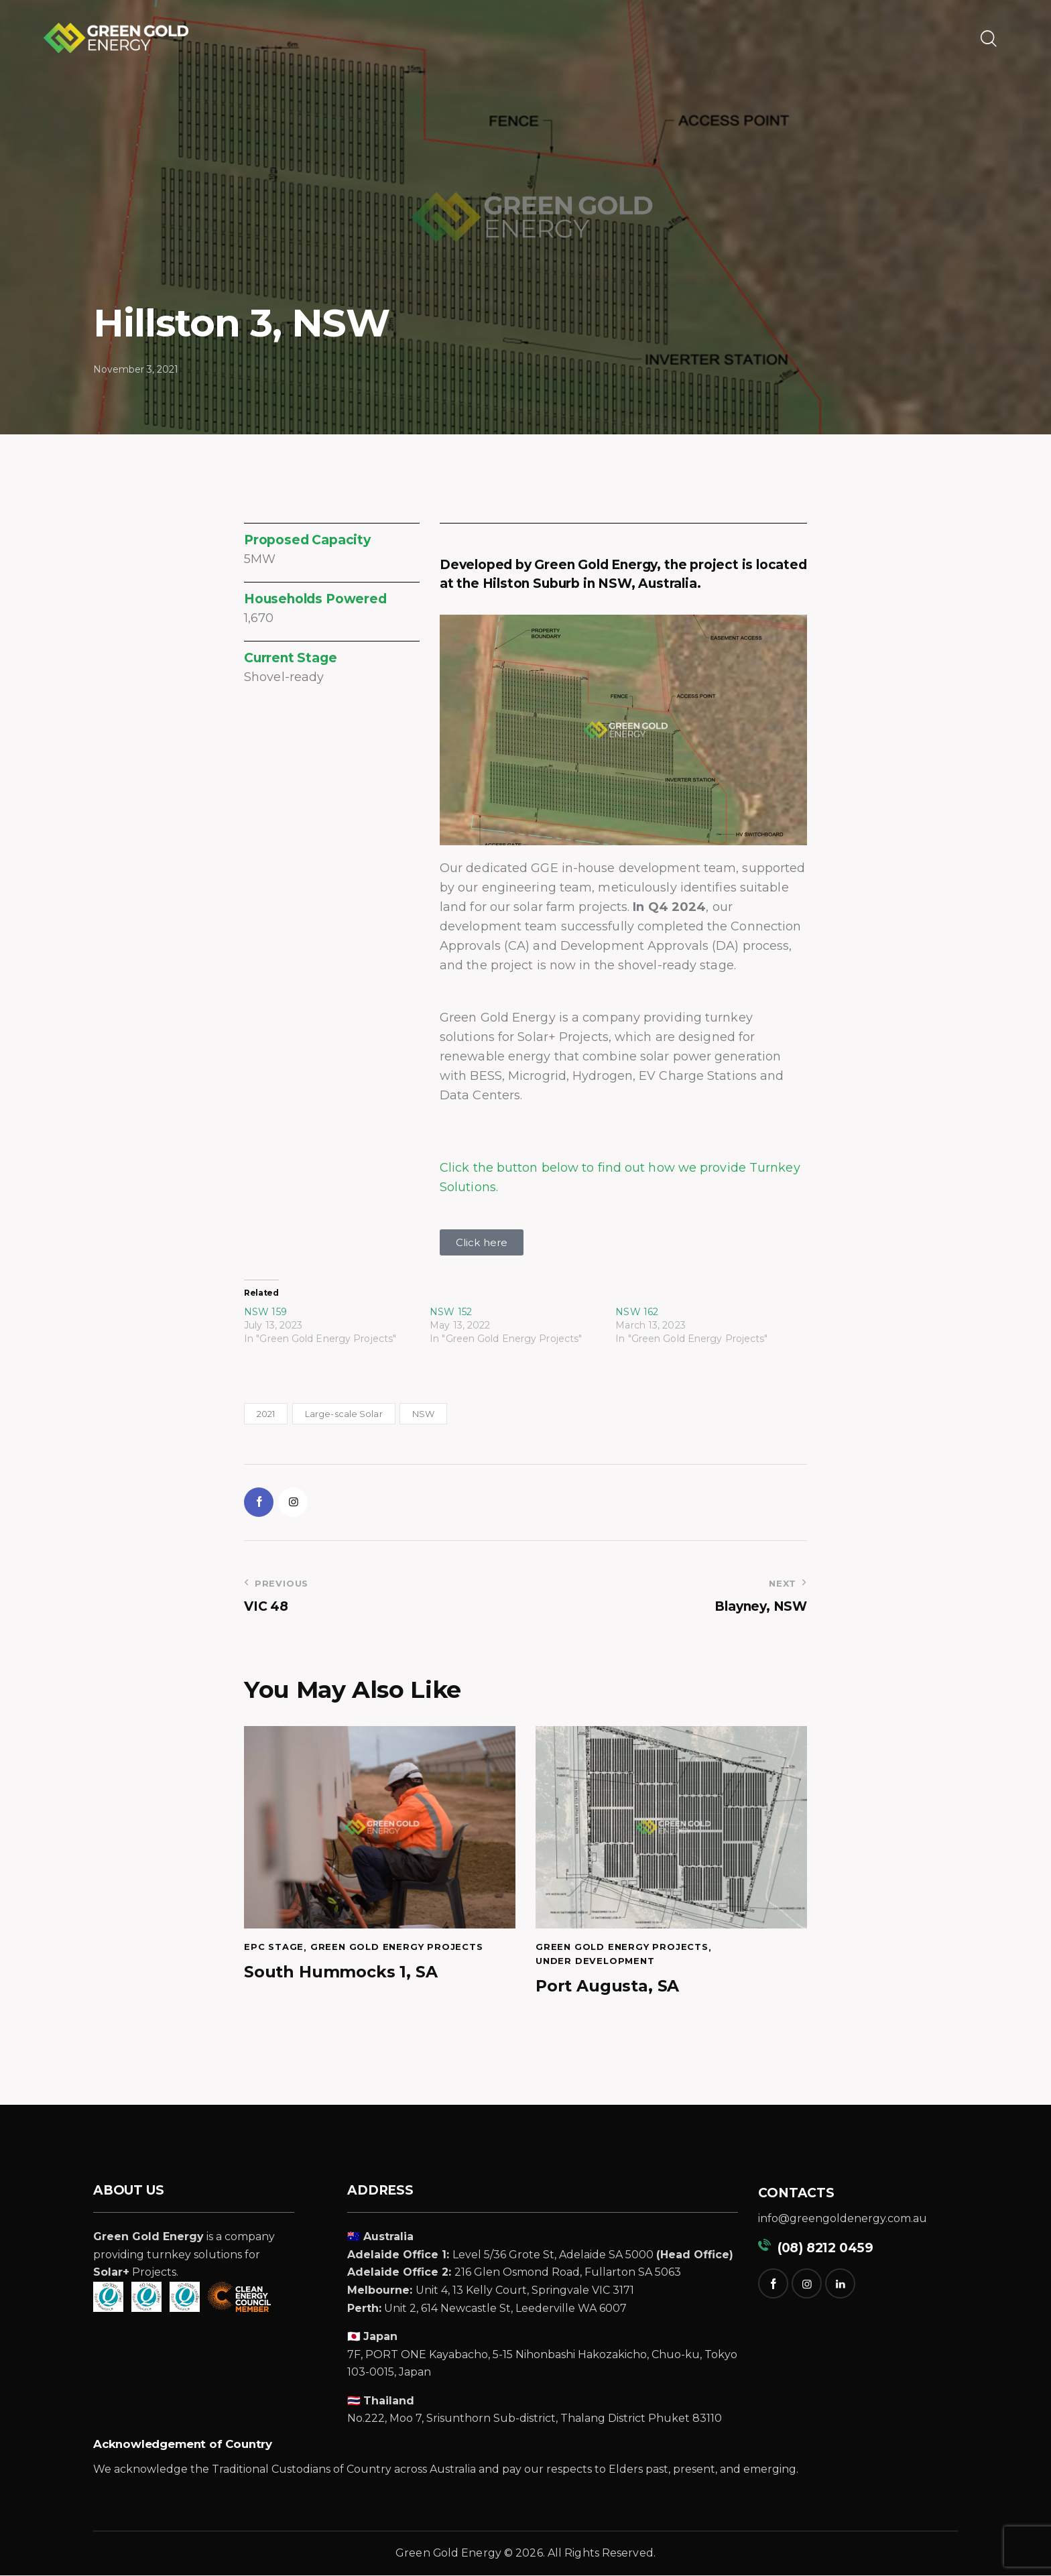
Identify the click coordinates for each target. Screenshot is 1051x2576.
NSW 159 (265, 1312)
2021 (266, 1413)
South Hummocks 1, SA (340, 1972)
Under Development (595, 1962)
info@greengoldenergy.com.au (842, 2219)
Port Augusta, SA (608, 1986)
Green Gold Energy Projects (396, 1948)
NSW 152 (451, 1312)
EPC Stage (274, 1948)
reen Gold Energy (453, 2554)
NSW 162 (636, 1312)
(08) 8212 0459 (815, 2248)
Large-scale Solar (344, 1413)
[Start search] (987, 39)
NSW (423, 1413)
